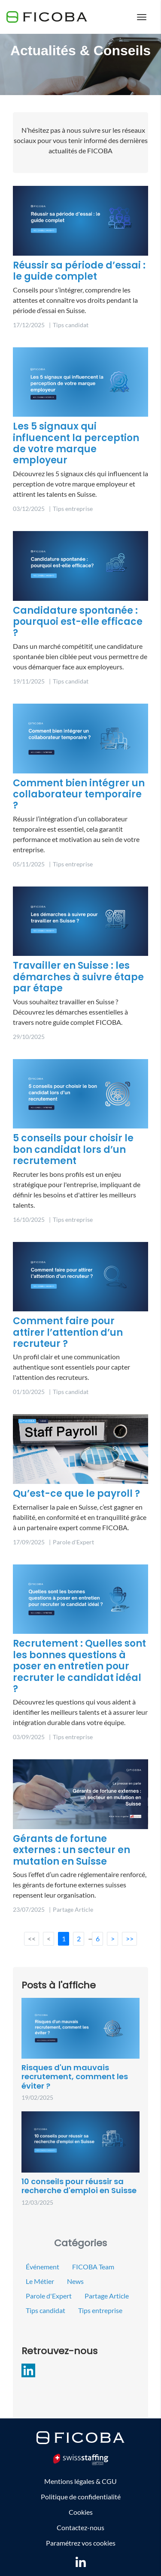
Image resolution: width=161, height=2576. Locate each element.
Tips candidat (45, 2310)
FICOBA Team (93, 2267)
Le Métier (40, 2281)
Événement (42, 2267)
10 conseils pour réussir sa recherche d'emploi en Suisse (79, 2186)
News (75, 2281)
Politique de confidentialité (81, 2496)
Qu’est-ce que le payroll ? (76, 1493)
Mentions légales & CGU (80, 2481)
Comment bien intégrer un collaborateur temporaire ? (79, 794)
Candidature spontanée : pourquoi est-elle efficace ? (78, 622)
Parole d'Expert (49, 2296)
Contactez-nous (80, 2527)
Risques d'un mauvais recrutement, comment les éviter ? (74, 2076)
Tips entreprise (100, 2310)
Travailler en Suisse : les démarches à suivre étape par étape (78, 977)
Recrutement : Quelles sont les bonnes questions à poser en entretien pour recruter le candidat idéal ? (79, 1666)
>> (130, 1938)
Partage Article (107, 2296)
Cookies (81, 2512)
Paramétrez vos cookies (80, 2543)
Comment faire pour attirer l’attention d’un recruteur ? (68, 1332)
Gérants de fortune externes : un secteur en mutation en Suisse (71, 1850)
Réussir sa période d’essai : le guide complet (79, 271)
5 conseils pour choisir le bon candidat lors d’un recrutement (73, 1149)
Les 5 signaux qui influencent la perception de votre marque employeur (76, 443)
